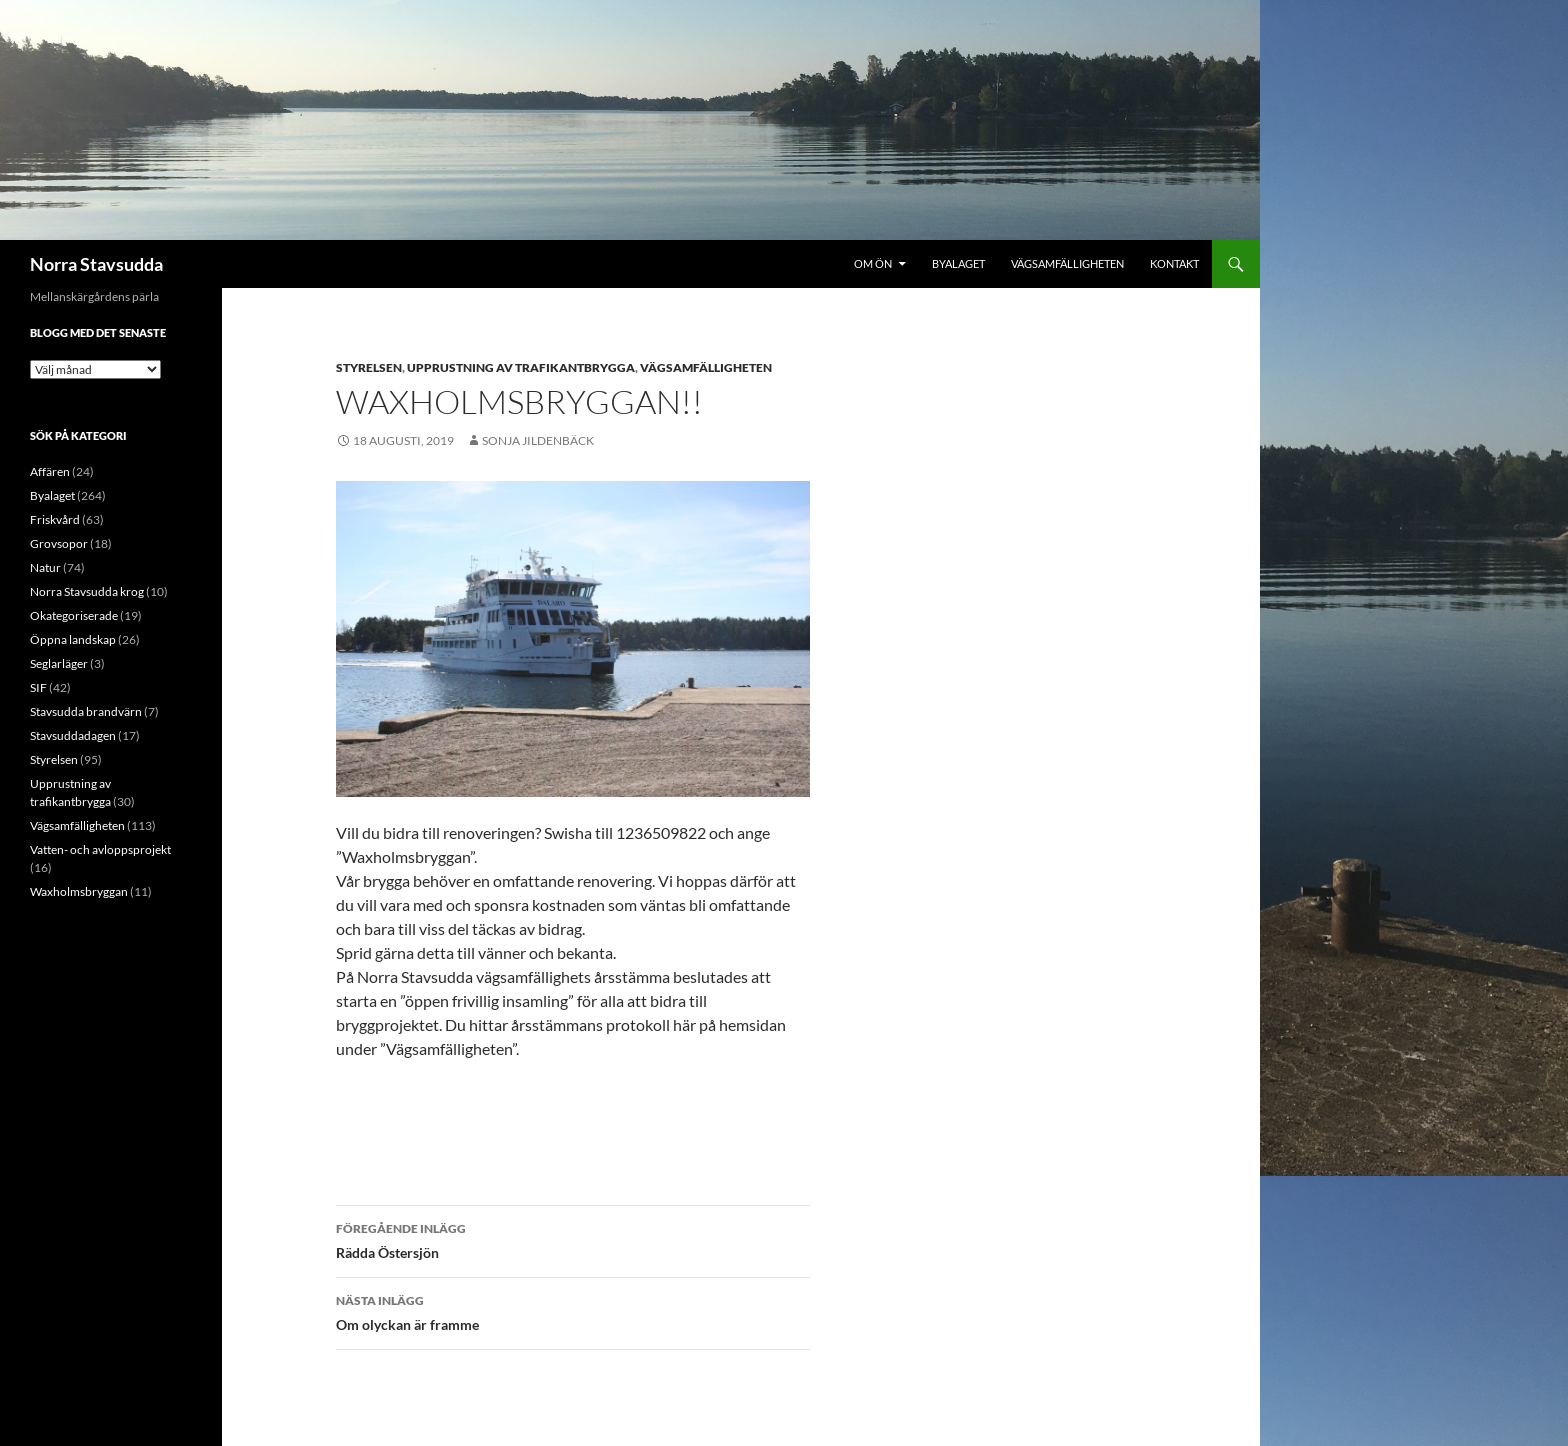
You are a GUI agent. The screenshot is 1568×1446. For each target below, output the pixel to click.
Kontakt (1174, 263)
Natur (45, 567)
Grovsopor (59, 543)
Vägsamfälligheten (1067, 263)
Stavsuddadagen (73, 735)
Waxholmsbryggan (79, 891)
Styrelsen (369, 367)
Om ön (873, 263)
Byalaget (958, 263)
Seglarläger (59, 663)
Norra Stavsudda (96, 264)
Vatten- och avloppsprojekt (100, 849)
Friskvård (55, 519)
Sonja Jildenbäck (538, 440)
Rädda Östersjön (573, 1239)
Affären (50, 471)
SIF (38, 687)
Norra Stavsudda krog (87, 591)
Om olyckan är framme (573, 1311)
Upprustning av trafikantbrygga (521, 367)
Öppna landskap (73, 639)
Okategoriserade (74, 615)
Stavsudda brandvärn (86, 711)
